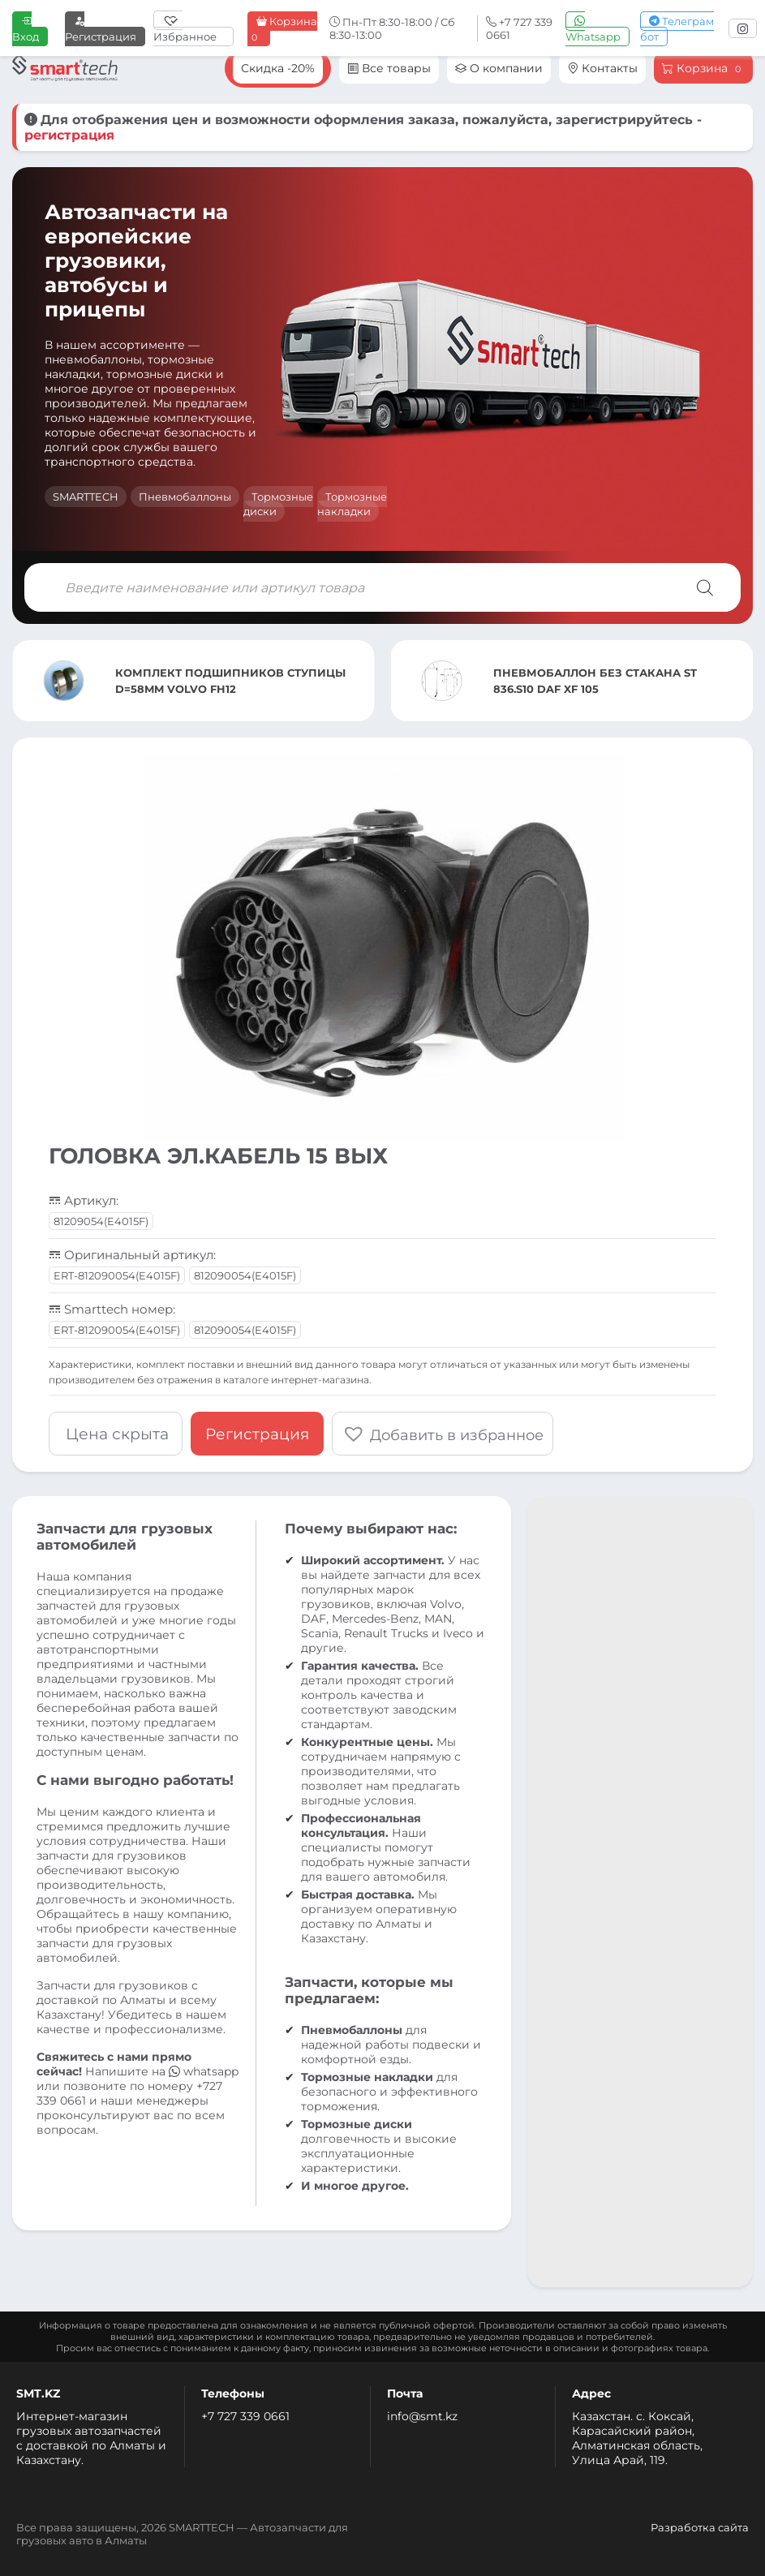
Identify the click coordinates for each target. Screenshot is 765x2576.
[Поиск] (705, 587)
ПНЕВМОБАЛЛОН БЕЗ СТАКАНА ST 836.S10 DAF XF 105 (595, 680)
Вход (25, 29)
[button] (442, 1434)
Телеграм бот (677, 29)
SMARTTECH (85, 496)
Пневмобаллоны (185, 496)
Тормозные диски (278, 504)
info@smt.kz (422, 2416)
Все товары (389, 68)
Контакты (602, 68)
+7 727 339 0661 (245, 2416)
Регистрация (100, 29)
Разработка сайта (700, 2527)
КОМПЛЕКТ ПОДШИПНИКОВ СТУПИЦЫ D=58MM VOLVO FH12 (230, 680)
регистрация (69, 135)
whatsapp (204, 2071)
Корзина (282, 29)
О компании (499, 68)
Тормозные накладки (352, 504)
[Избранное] (193, 28)
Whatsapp (593, 29)
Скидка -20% (278, 68)
